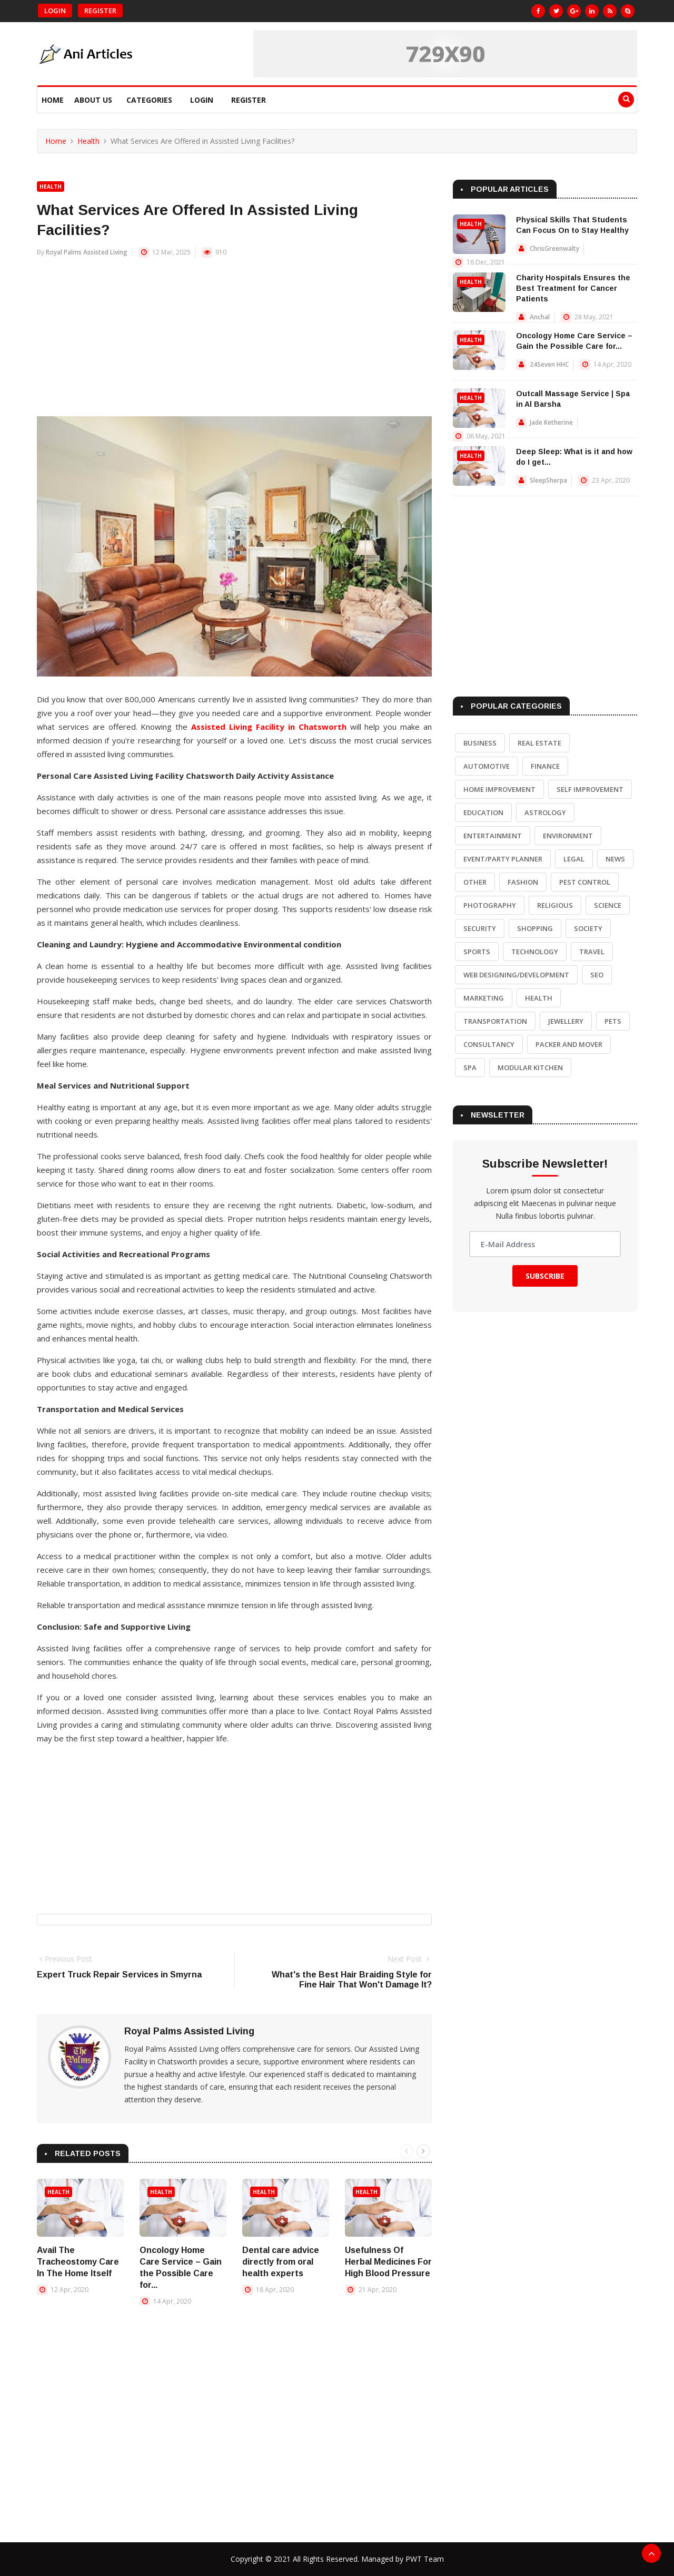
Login (55, 10)
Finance (545, 766)
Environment (568, 835)
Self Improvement (590, 789)
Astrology (545, 812)
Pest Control (584, 882)
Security (479, 928)
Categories (149, 100)
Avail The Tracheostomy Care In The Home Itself (78, 2262)
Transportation (495, 1021)
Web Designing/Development (516, 975)
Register (100, 10)
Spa (470, 1067)
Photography (489, 905)
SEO (596, 975)
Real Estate (539, 743)
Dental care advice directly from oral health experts (280, 2262)
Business (480, 743)
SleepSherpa (548, 480)
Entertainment (492, 835)
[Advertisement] (234, 342)
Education (483, 812)
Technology (534, 951)
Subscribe (545, 1276)
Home (53, 100)
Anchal (540, 316)
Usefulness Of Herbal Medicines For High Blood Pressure (388, 2262)
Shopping (535, 928)
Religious (555, 905)
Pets (612, 1021)
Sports (476, 951)
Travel (591, 951)
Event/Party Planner (502, 859)
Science (607, 905)
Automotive (486, 766)
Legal (573, 859)
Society (588, 928)
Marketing (483, 998)
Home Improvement (499, 789)
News (615, 859)
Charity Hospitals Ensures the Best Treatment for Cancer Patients (573, 288)
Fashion (523, 882)
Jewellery (565, 1021)
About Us (93, 100)
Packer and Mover (569, 1044)
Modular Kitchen (530, 1067)
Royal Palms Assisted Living (86, 252)
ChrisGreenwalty (554, 248)
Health (88, 141)
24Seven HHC (549, 364)
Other (475, 882)
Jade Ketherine (551, 422)
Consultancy (488, 1044)
